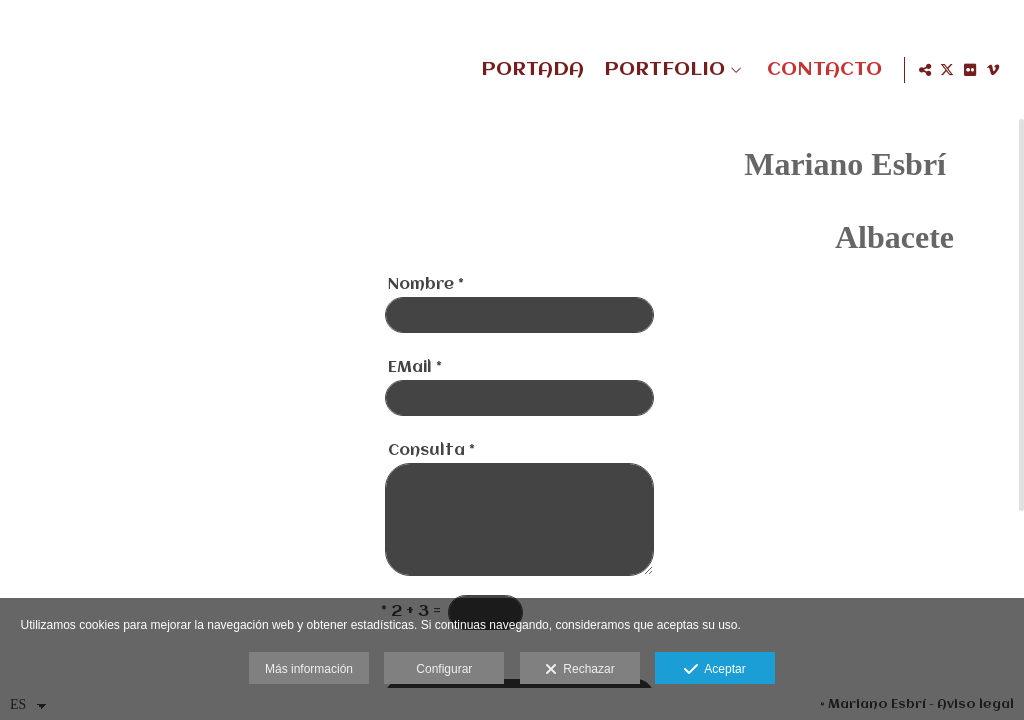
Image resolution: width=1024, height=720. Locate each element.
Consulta (431, 476)
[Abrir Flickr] (970, 70)
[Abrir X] (947, 70)
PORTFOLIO (661, 70)
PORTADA (529, 70)
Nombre (426, 310)
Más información (309, 669)
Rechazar (580, 670)
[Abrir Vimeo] (993, 70)
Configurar (444, 669)
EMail (415, 393)
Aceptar (714, 670)
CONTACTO (821, 70)
